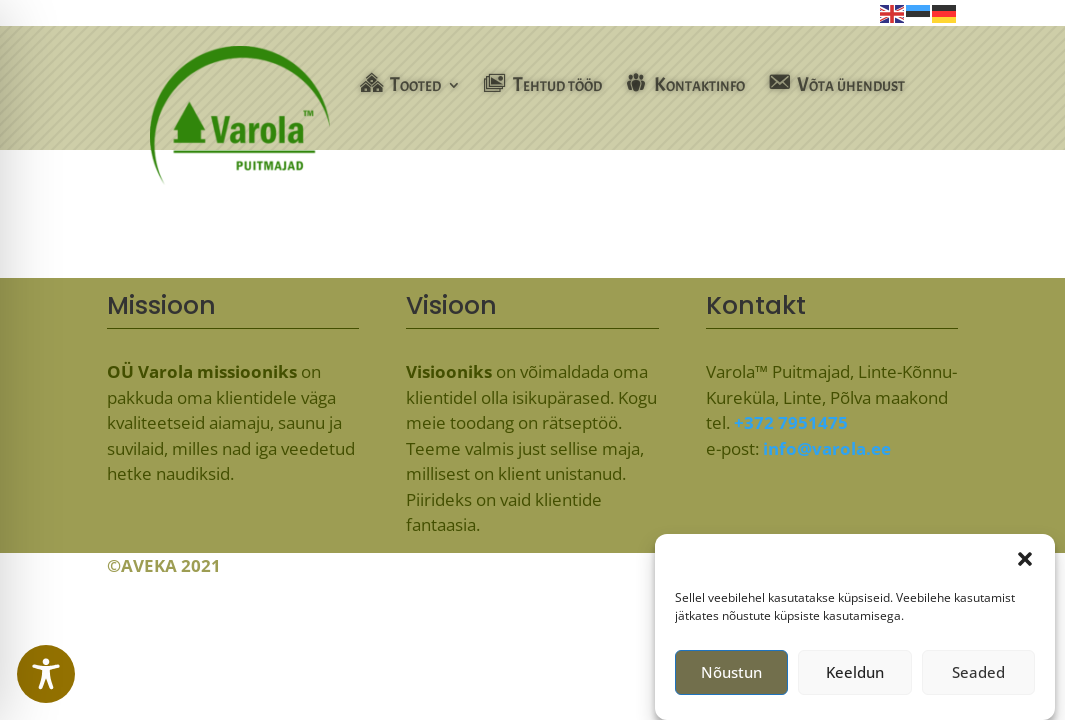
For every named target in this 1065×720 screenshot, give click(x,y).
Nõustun (731, 678)
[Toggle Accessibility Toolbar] (46, 674)
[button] (1025, 565)
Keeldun (855, 678)
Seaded (978, 678)
